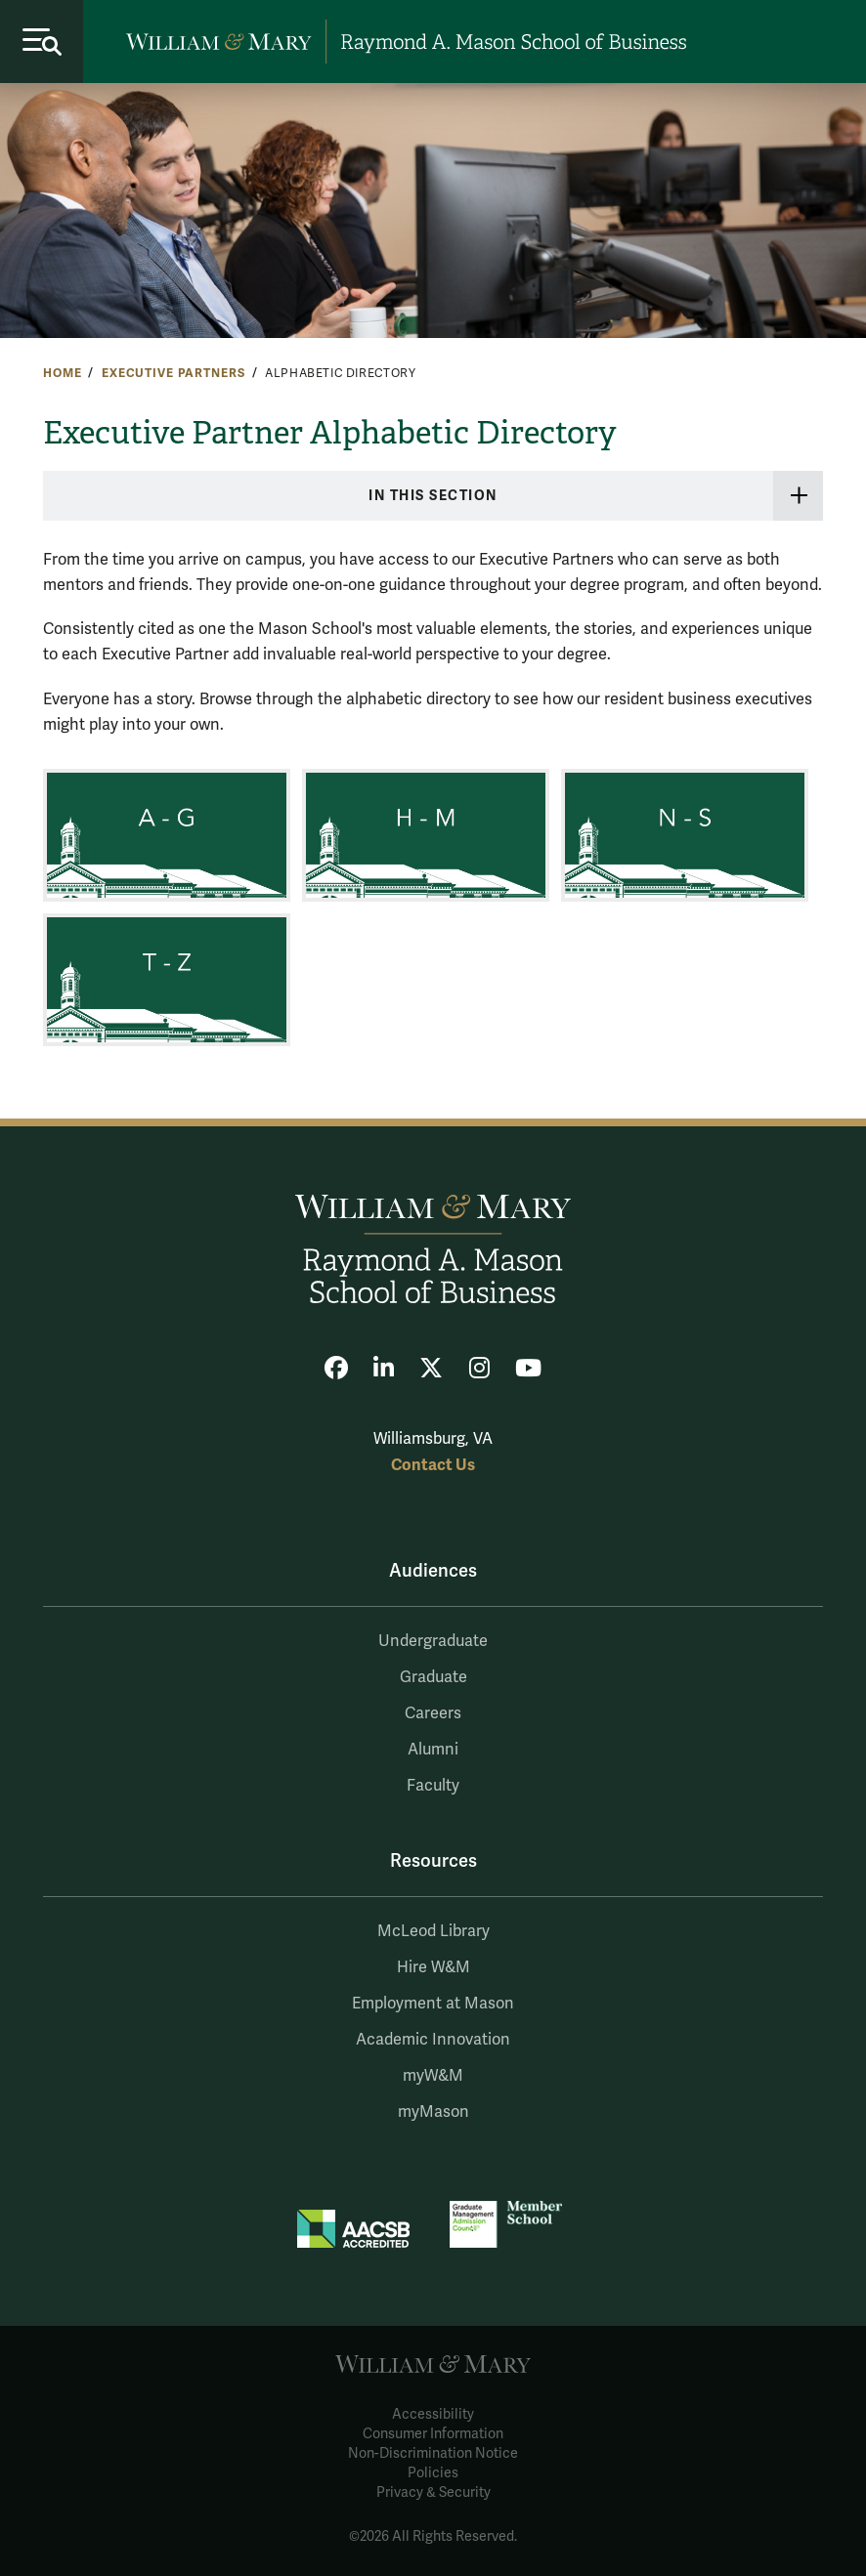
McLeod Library (433, 1931)
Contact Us (433, 1465)
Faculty (433, 1785)
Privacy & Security (433, 2492)
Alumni (433, 1749)
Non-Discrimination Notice (433, 2453)
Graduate (433, 1677)
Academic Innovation (433, 2039)
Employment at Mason (433, 2003)
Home (62, 373)
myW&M (433, 2076)
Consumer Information (433, 2434)
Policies (433, 2473)
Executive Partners (173, 373)
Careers (433, 1713)
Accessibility (433, 2414)
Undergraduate (433, 1641)
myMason (433, 2112)
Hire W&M (433, 1967)
